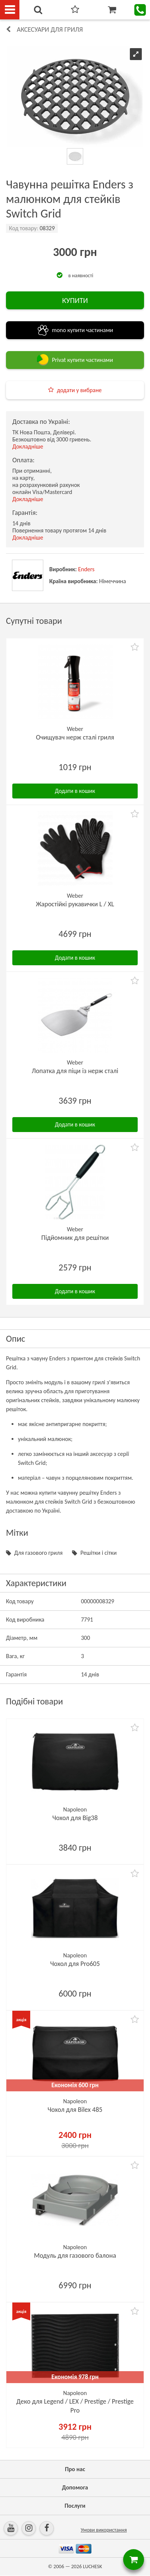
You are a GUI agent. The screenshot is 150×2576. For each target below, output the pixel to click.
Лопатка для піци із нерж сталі (75, 1071)
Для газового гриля (38, 1552)
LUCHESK (92, 2566)
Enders (86, 569)
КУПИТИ (75, 300)
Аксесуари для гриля (50, 29)
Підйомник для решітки (75, 1238)
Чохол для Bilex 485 (74, 2109)
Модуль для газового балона (75, 2255)
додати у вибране (79, 390)
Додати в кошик (75, 790)
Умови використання (104, 2530)
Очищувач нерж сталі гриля (75, 737)
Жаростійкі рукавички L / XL (75, 904)
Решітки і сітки (98, 1552)
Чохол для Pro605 (75, 1964)
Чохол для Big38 (75, 1818)
